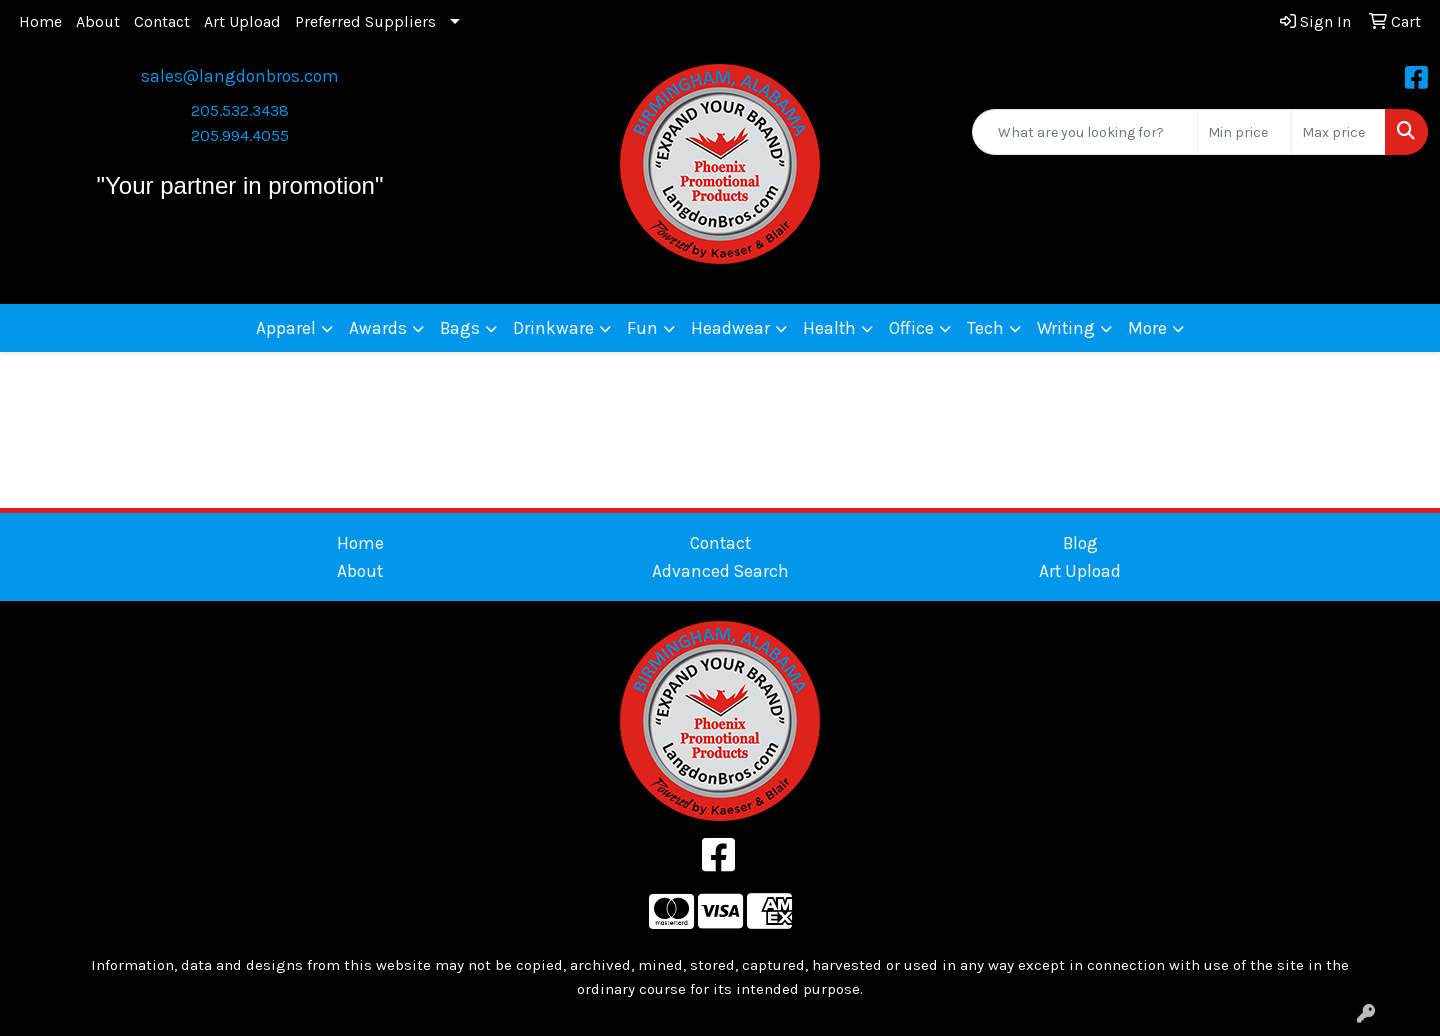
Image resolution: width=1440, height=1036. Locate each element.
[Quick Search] (1085, 132)
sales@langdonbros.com (240, 76)
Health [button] (829, 328)
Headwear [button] (730, 328)
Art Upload (242, 21)
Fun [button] (642, 328)
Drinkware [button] (553, 328)
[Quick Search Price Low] (1244, 132)
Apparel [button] (286, 328)
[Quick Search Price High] (1338, 132)
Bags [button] (460, 328)
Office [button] (911, 328)
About (98, 21)
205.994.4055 (240, 135)
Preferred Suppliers (365, 21)
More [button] (1147, 328)
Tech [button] (985, 328)
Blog (1080, 543)
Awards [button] (378, 328)
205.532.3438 (240, 110)
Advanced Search (720, 571)
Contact (162, 21)
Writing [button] (1066, 328)
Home (40, 21)
